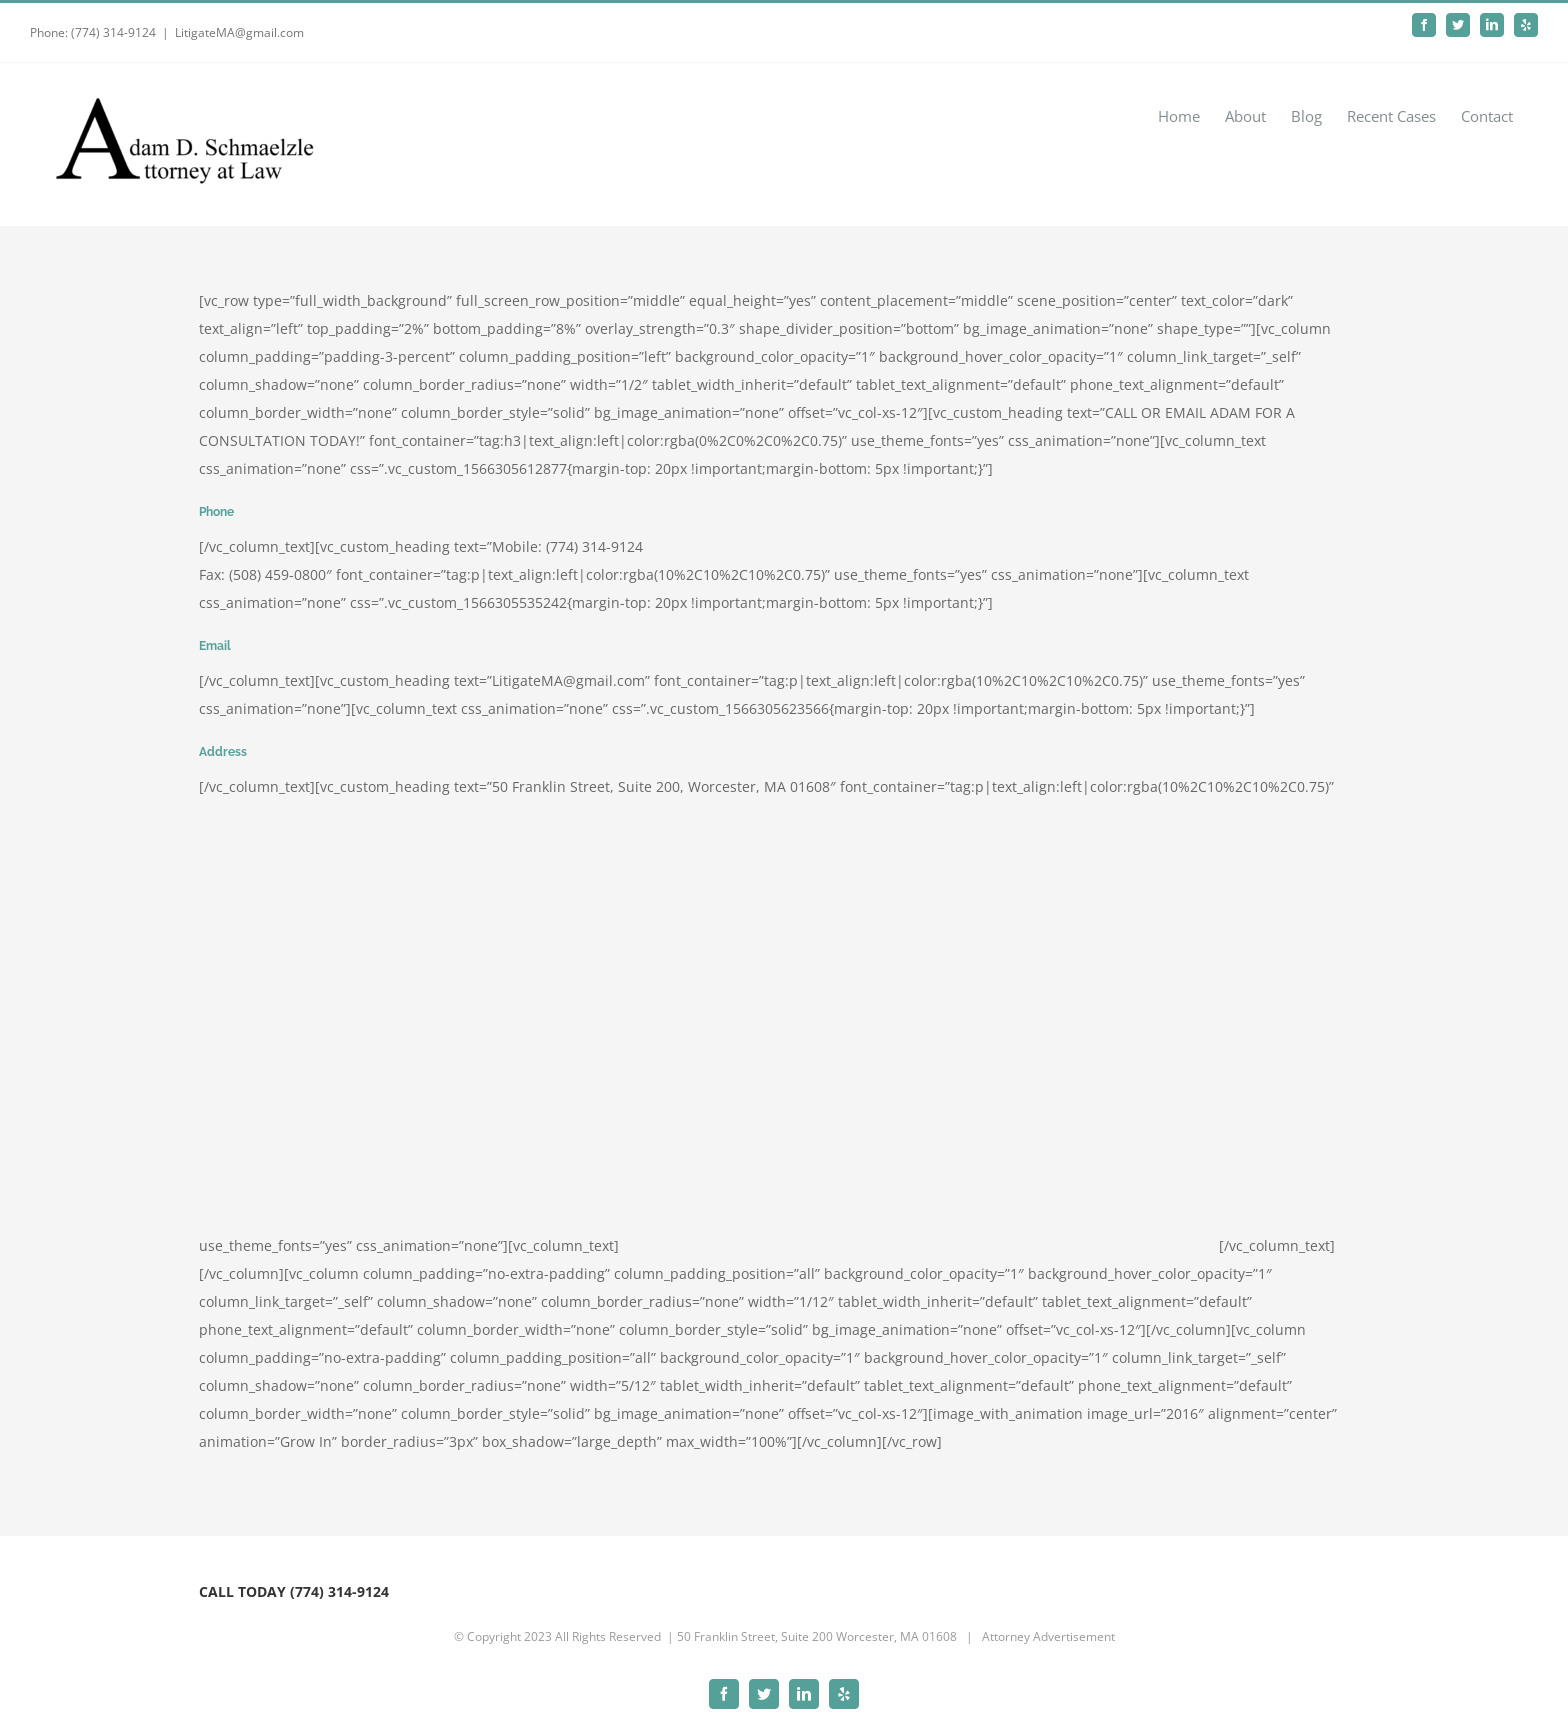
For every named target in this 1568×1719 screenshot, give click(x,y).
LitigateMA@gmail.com (239, 32)
